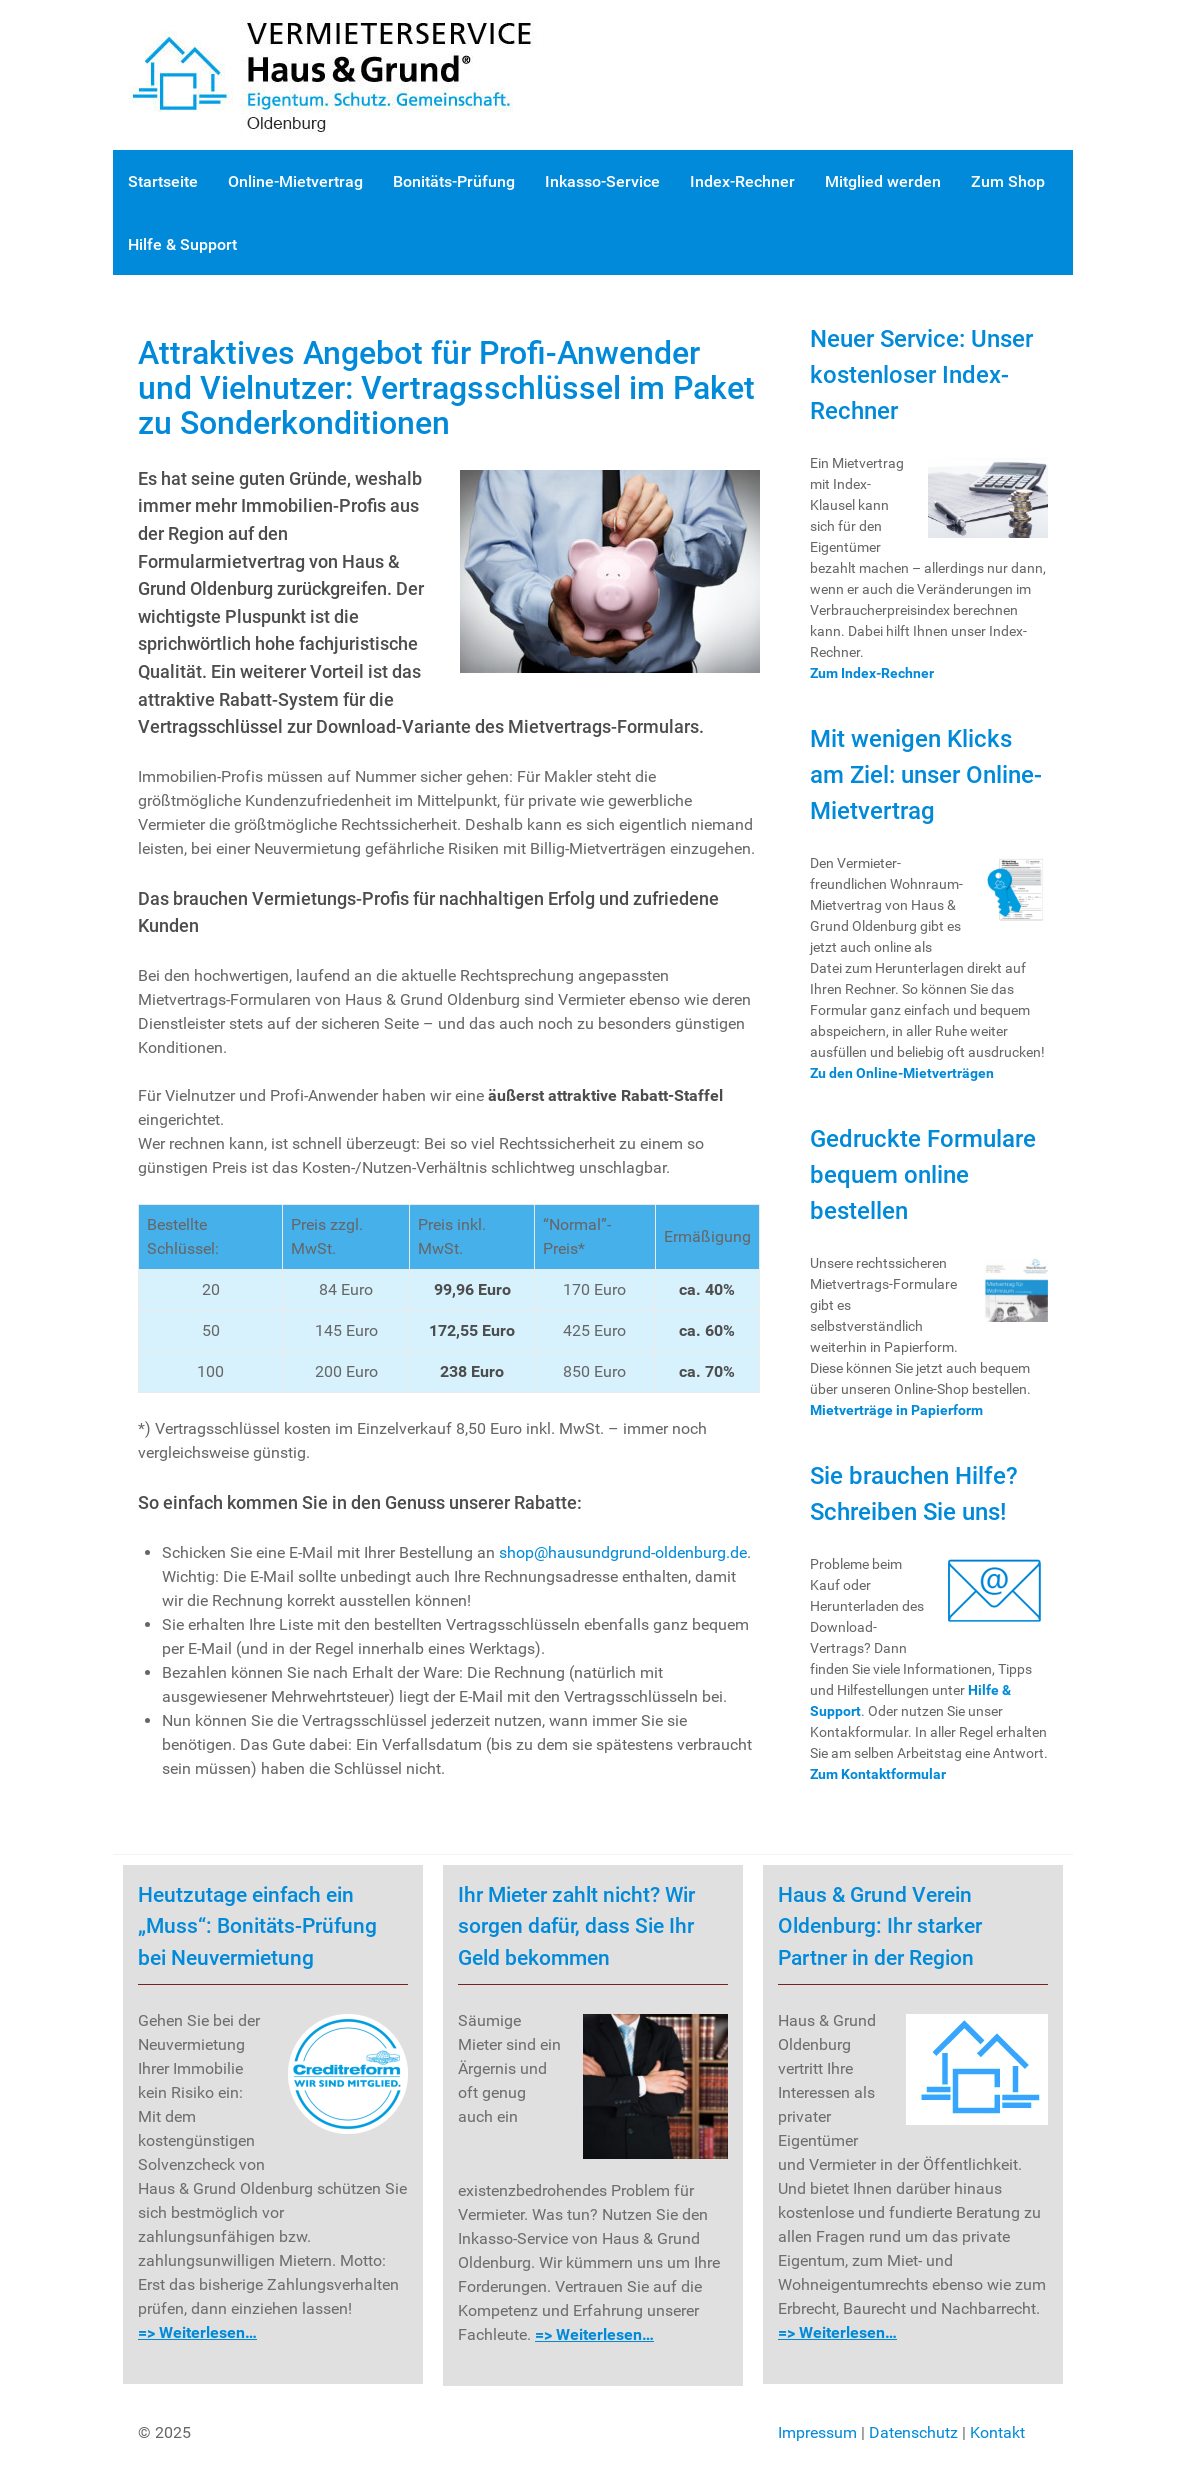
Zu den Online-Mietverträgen (902, 1073)
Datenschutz (913, 2432)
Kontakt (997, 2432)
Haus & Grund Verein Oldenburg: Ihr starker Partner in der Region (880, 1926)
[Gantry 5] (353, 73)
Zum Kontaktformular (878, 1774)
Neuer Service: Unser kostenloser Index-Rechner (921, 375)
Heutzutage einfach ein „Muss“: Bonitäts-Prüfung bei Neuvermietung (257, 1926)
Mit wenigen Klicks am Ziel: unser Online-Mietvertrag (926, 775)
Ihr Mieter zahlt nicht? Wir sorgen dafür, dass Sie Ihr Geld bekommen (576, 1926)
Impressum (817, 2432)
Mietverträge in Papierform (896, 1410)
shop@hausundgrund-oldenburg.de (623, 1552)
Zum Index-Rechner (872, 673)
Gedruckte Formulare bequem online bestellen (923, 1175)
